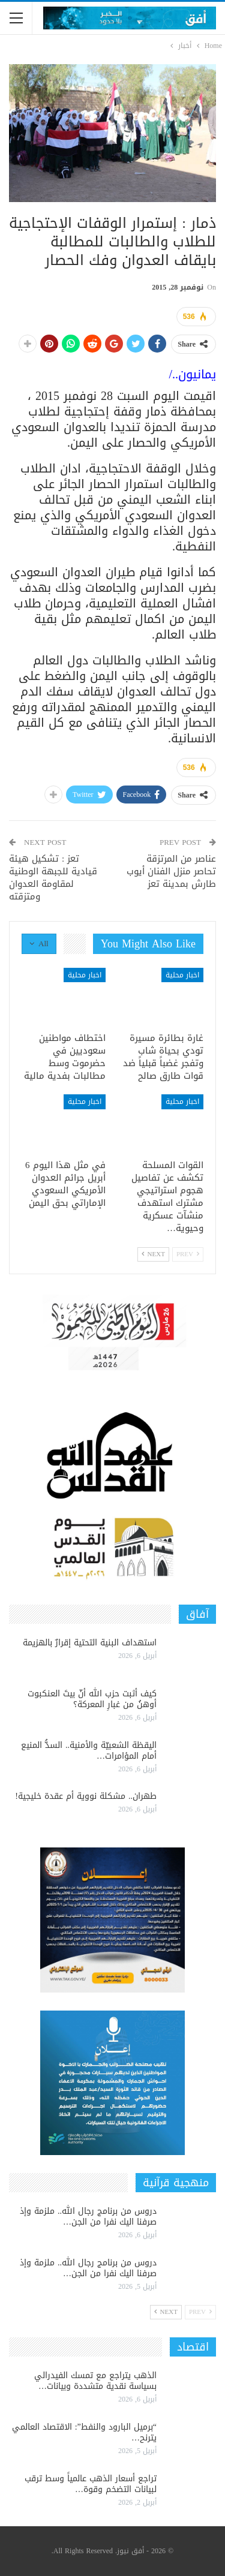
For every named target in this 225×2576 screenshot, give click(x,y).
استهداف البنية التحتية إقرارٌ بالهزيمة (90, 1643)
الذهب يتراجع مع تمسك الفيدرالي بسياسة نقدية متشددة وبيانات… (95, 2380)
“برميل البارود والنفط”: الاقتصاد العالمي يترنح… (84, 2432)
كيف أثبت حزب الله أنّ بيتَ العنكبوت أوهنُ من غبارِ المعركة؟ (92, 1699)
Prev (187, 1254)
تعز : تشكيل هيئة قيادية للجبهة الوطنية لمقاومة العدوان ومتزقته (53, 877)
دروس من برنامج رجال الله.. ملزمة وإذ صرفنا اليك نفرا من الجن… (88, 2216)
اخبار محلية (182, 975)
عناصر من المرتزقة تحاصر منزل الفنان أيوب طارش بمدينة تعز (171, 871)
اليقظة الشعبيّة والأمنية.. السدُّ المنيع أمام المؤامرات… (89, 1750)
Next (153, 1254)
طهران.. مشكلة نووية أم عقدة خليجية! (86, 1796)
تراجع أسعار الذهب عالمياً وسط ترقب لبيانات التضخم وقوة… (91, 2483)
